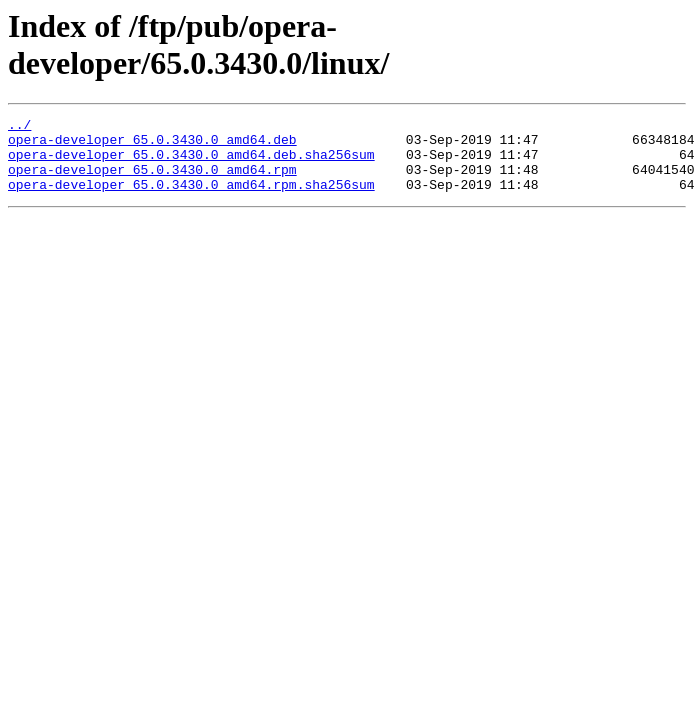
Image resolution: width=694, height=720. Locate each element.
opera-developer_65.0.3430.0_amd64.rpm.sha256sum (191, 199)
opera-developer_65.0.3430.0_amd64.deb (152, 145)
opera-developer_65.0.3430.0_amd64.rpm (152, 181)
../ (19, 127)
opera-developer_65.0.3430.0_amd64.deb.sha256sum (191, 163)
